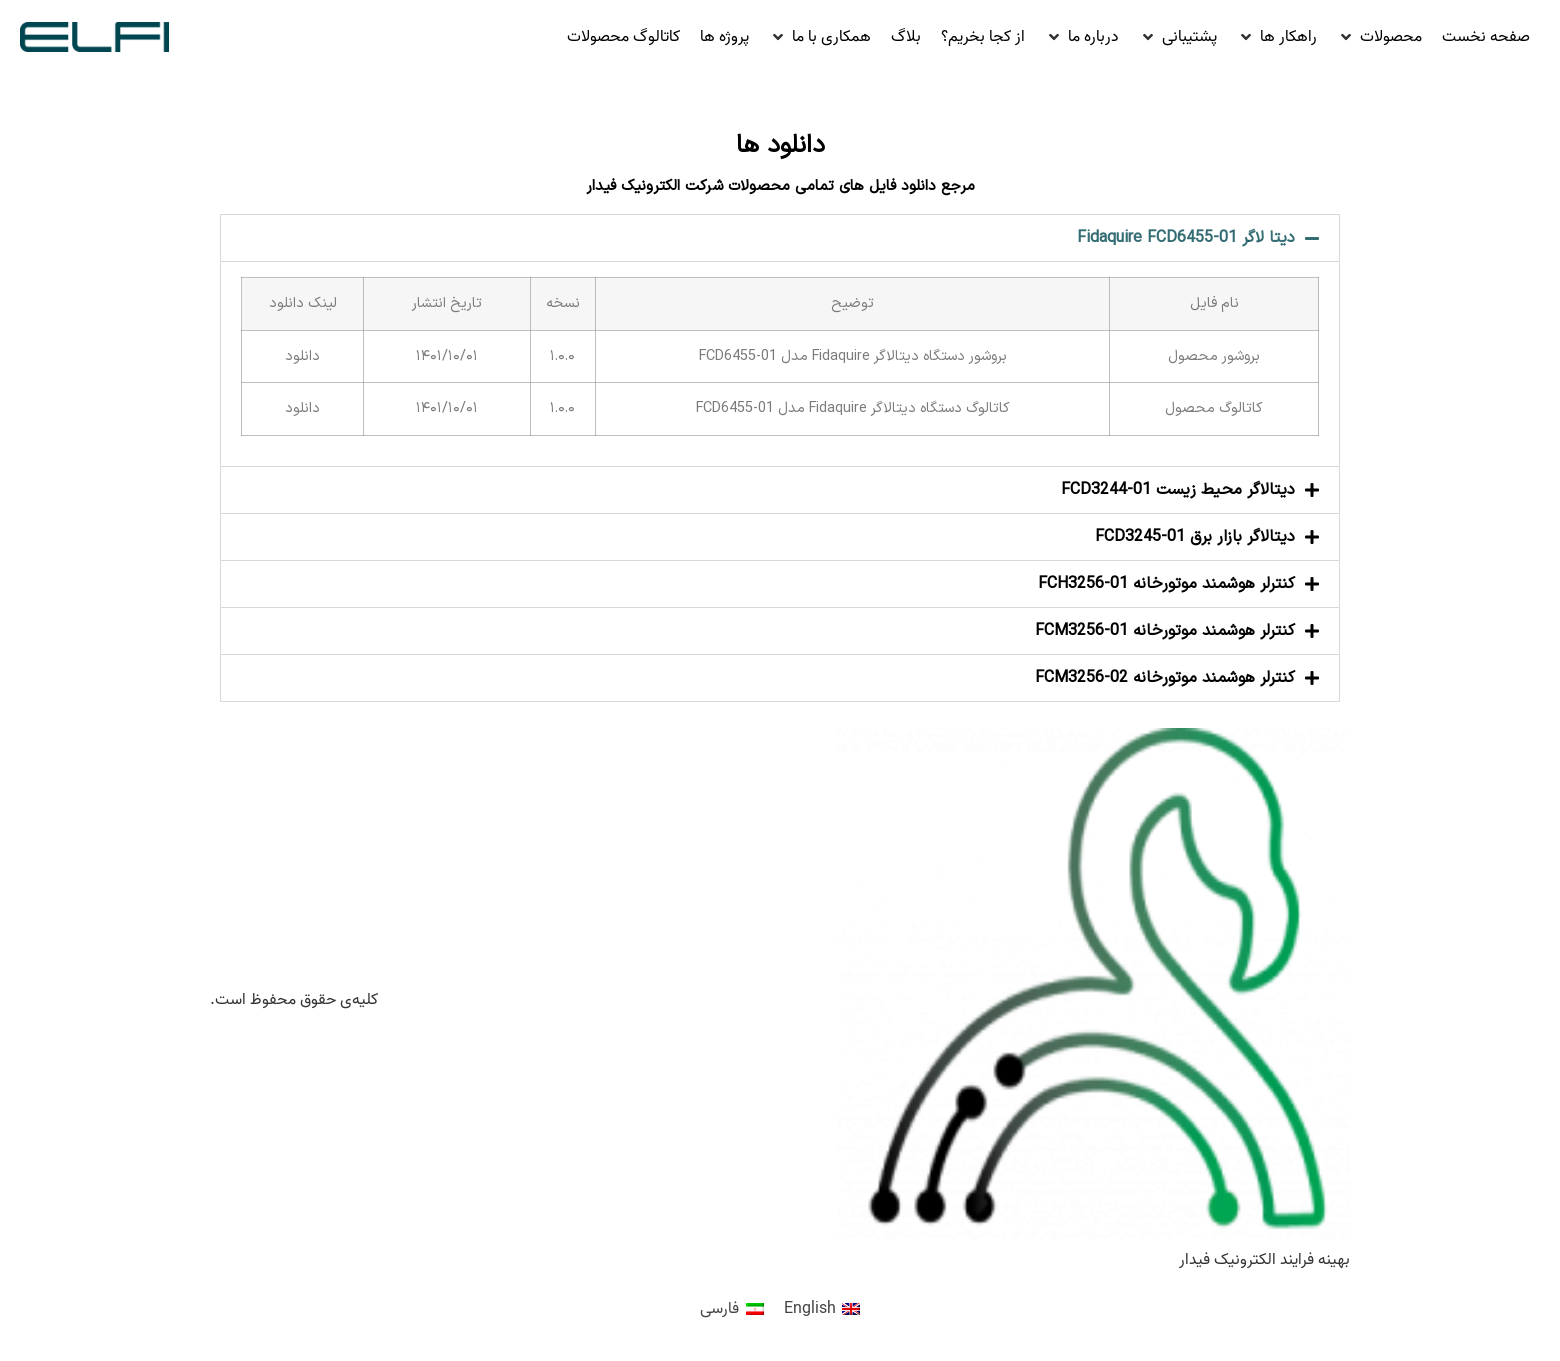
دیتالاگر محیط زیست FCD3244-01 (1178, 490)
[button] (1379, 37)
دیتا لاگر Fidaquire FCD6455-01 (1186, 238)
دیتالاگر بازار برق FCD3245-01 (1195, 537)
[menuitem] (822, 1309)
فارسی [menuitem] (719, 1309)
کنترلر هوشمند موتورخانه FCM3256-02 (1165, 678)
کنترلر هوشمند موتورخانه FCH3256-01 (1166, 584)
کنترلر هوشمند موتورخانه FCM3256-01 (1165, 631)
